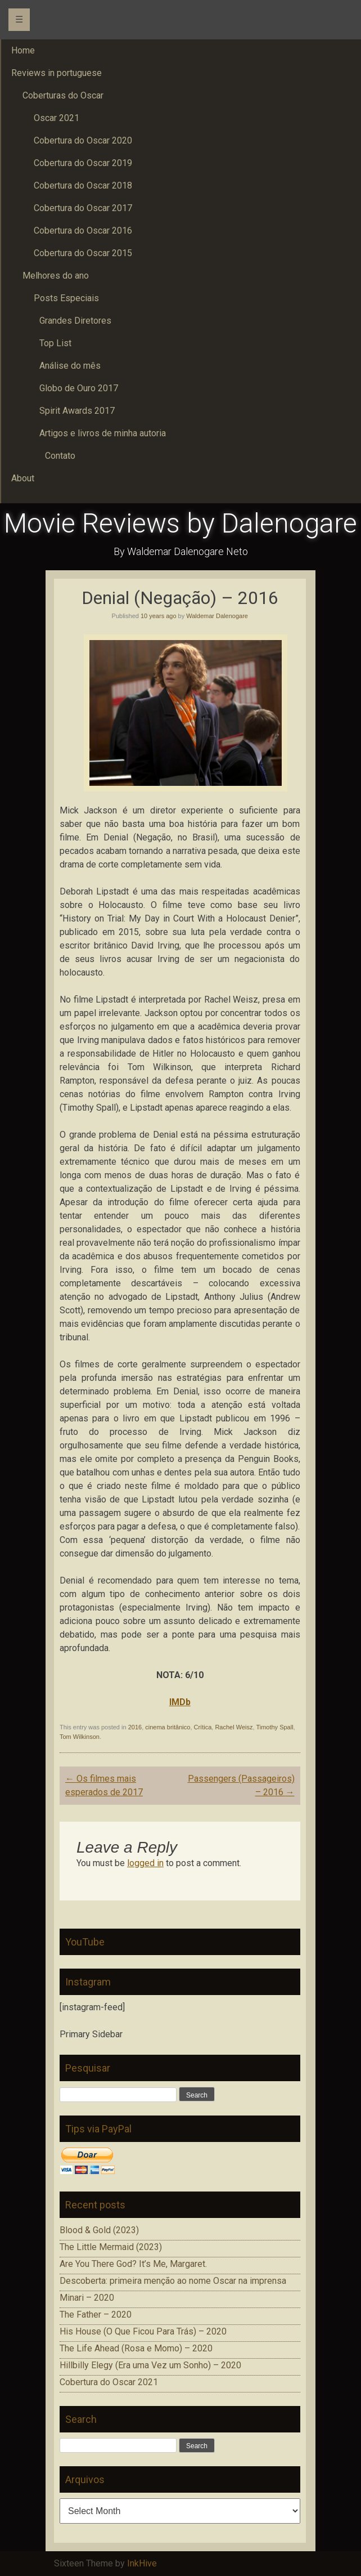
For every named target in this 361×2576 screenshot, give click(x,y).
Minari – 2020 (87, 2297)
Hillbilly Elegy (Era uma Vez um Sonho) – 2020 (150, 2365)
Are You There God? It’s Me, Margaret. (133, 2264)
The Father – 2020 (96, 2314)
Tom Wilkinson (80, 1736)
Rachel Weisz (233, 1727)
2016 (135, 1727)
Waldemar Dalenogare (217, 615)
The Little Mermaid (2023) (111, 2247)
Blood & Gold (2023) (99, 2230)
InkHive (142, 2563)
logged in (145, 1863)
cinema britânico (167, 1727)
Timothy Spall (274, 1727)
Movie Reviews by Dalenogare (180, 523)
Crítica (203, 1727)
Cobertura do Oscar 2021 (109, 2382)
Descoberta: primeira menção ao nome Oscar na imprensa (173, 2280)
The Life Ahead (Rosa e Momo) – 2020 (136, 2348)
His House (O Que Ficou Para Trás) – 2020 (143, 2331)
